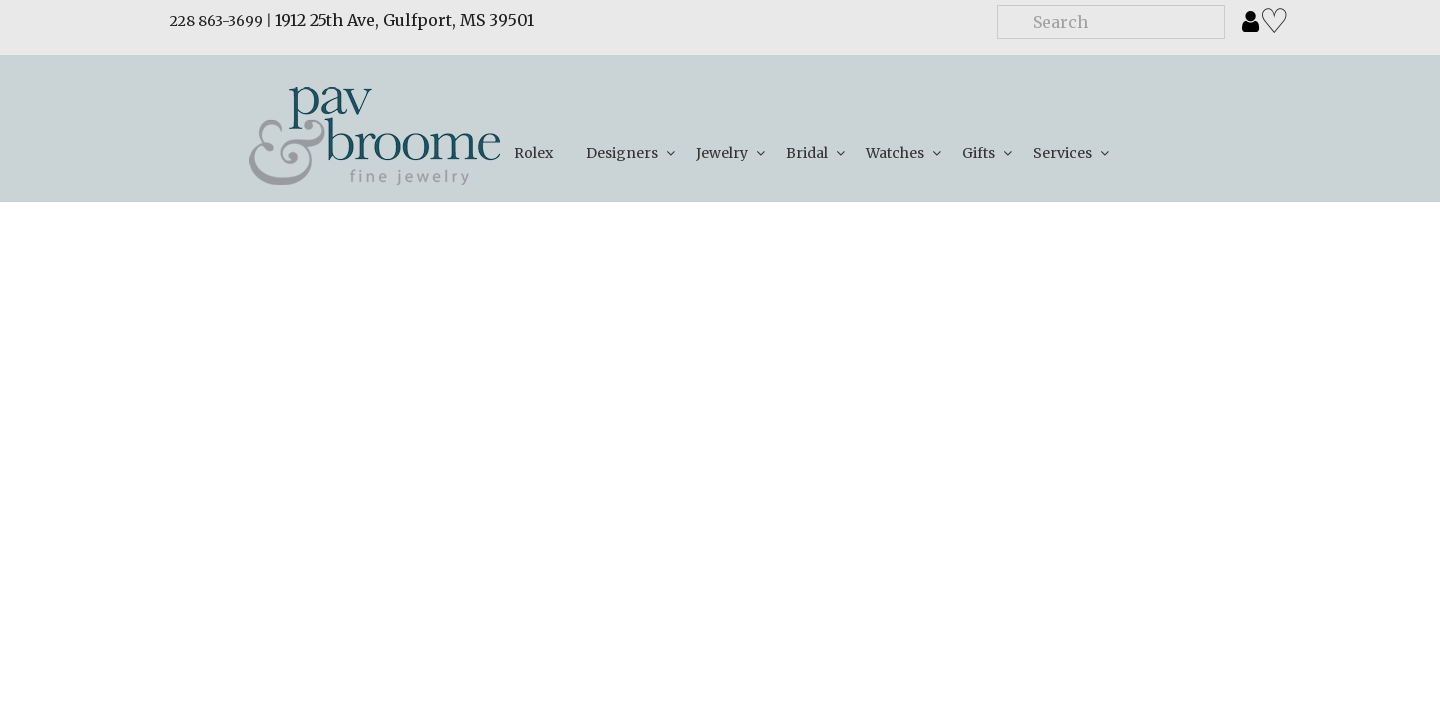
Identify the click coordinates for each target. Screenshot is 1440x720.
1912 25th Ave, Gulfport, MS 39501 (404, 20)
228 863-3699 (216, 21)
